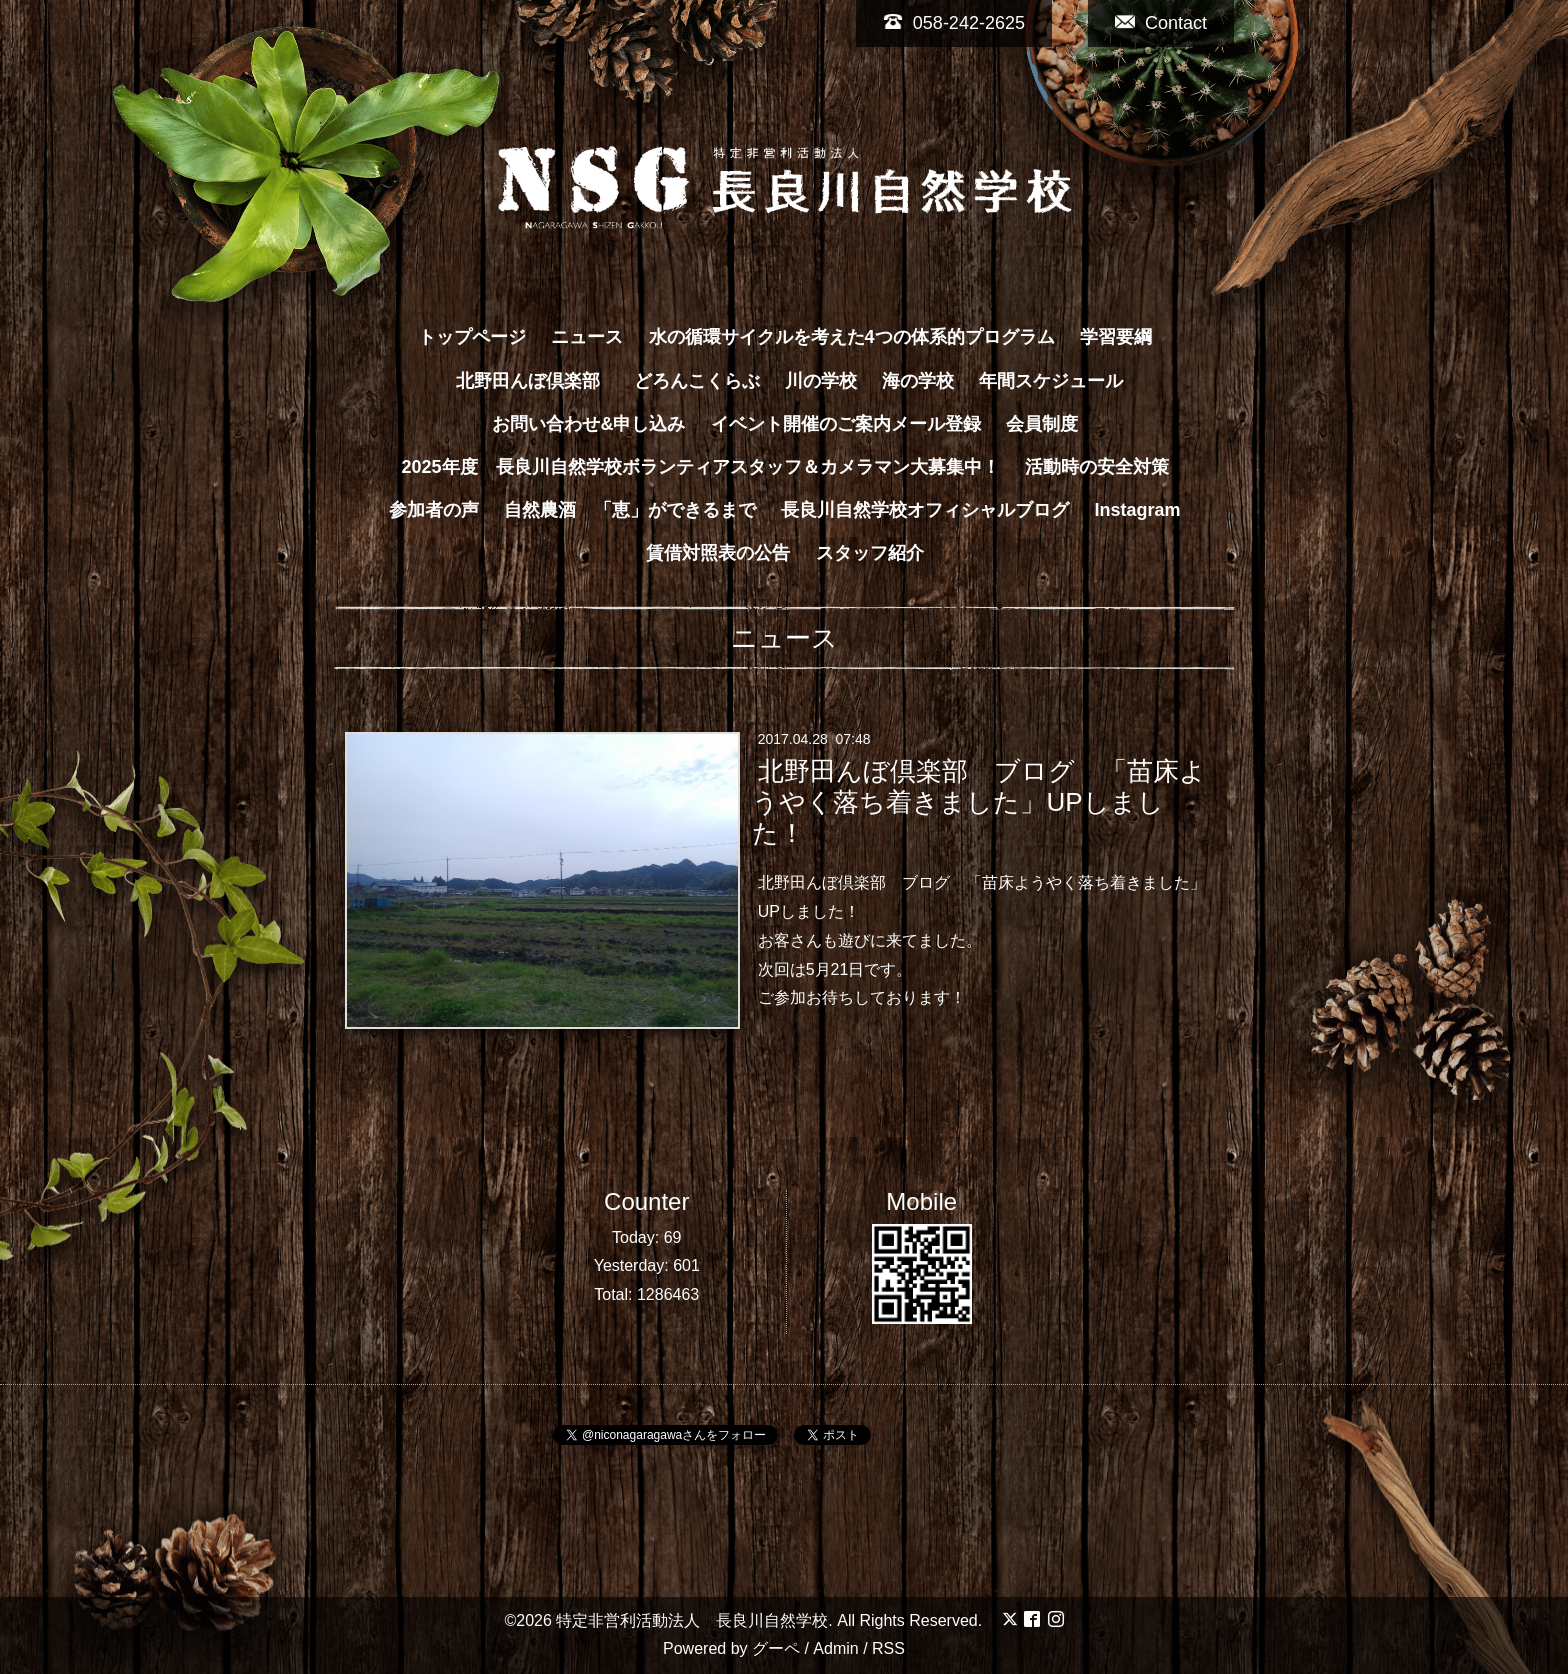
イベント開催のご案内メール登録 (846, 424)
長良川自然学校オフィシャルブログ (925, 510)
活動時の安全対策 (1097, 467)
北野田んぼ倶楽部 (537, 381)
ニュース (587, 337)
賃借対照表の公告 (718, 553)
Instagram (1138, 510)
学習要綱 (1116, 337)
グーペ (776, 1648)
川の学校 (821, 381)
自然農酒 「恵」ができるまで (630, 510)
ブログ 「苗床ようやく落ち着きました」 (1054, 882)
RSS (888, 1648)
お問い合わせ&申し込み (588, 424)
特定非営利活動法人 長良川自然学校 (692, 1620)
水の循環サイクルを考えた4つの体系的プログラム (852, 337)
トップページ (472, 337)
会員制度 (1042, 424)
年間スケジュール (1051, 381)
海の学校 (918, 381)
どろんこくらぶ (697, 381)
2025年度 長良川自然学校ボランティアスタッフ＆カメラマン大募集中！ (700, 467)
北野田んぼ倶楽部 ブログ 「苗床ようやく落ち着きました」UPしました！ (978, 802)
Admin (835, 1648)
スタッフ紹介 (870, 553)
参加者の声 (434, 510)
